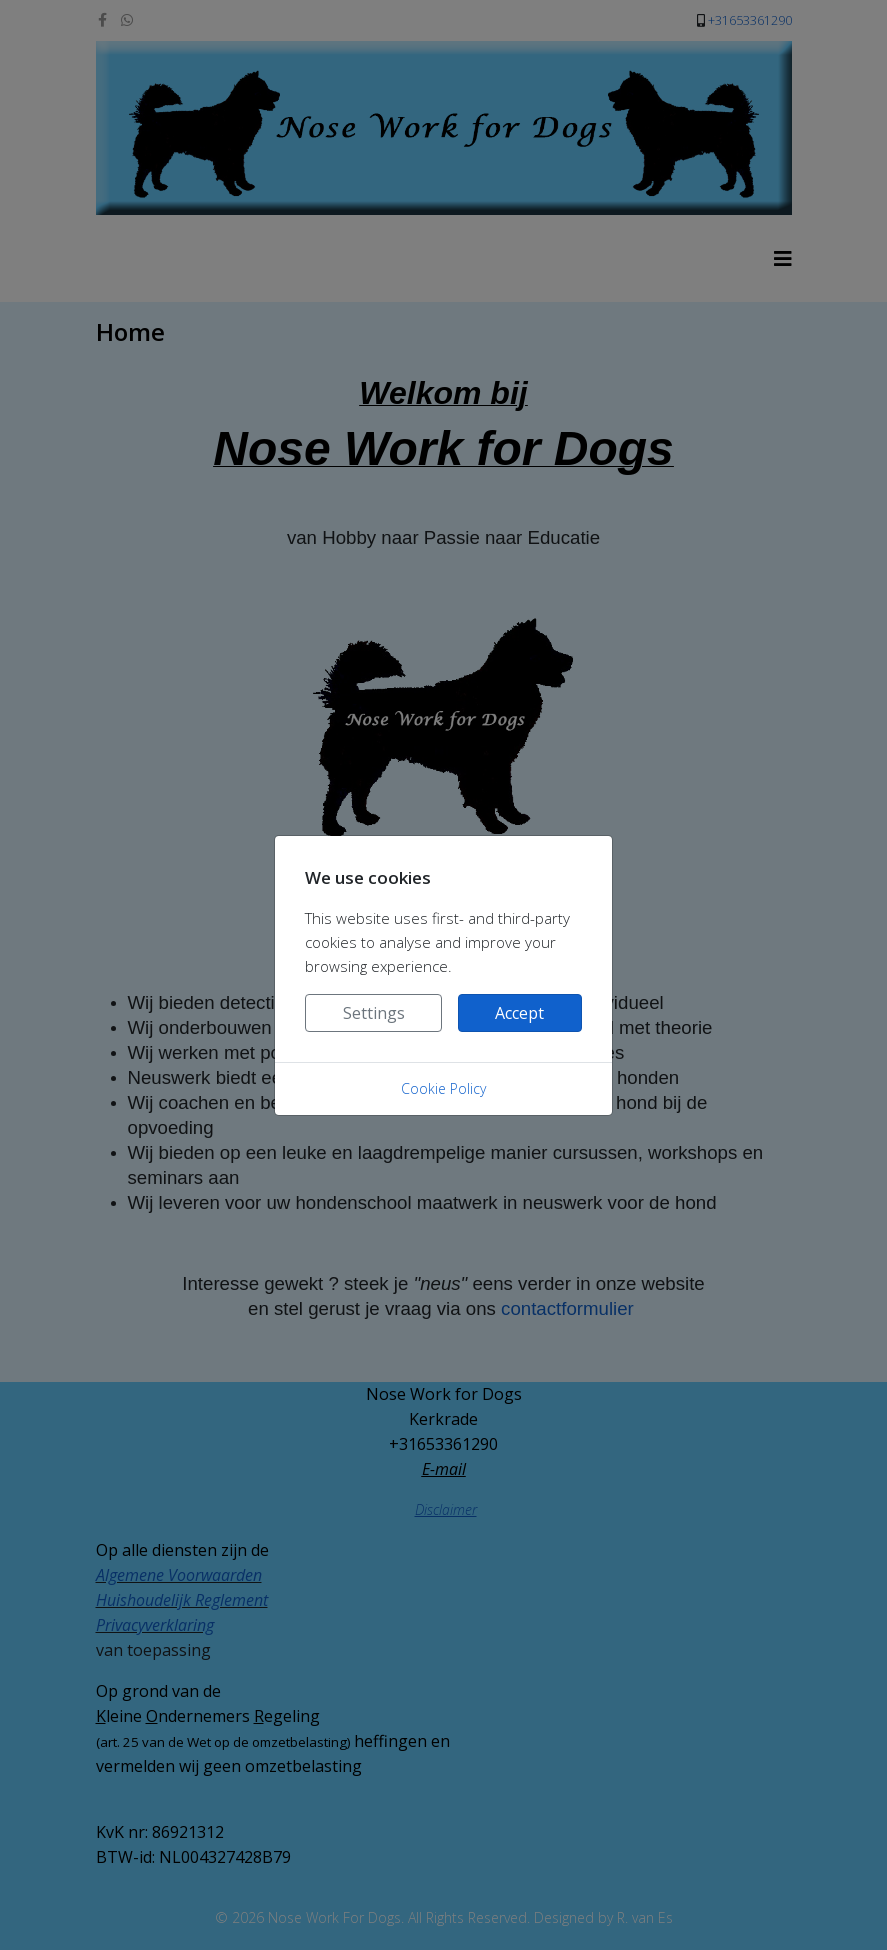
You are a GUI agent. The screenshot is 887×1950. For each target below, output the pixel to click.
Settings (374, 1013)
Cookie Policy (443, 1088)
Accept (519, 1013)
